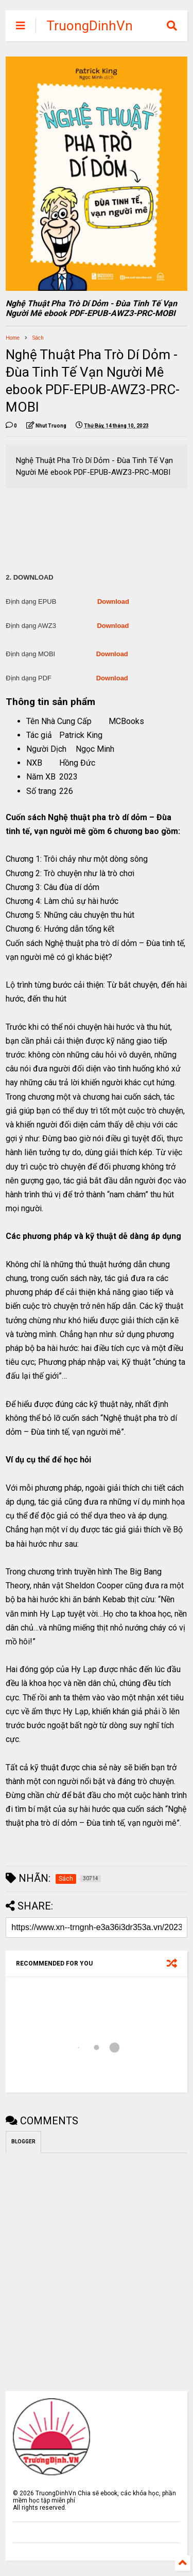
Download (113, 601)
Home (13, 338)
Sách (38, 338)
